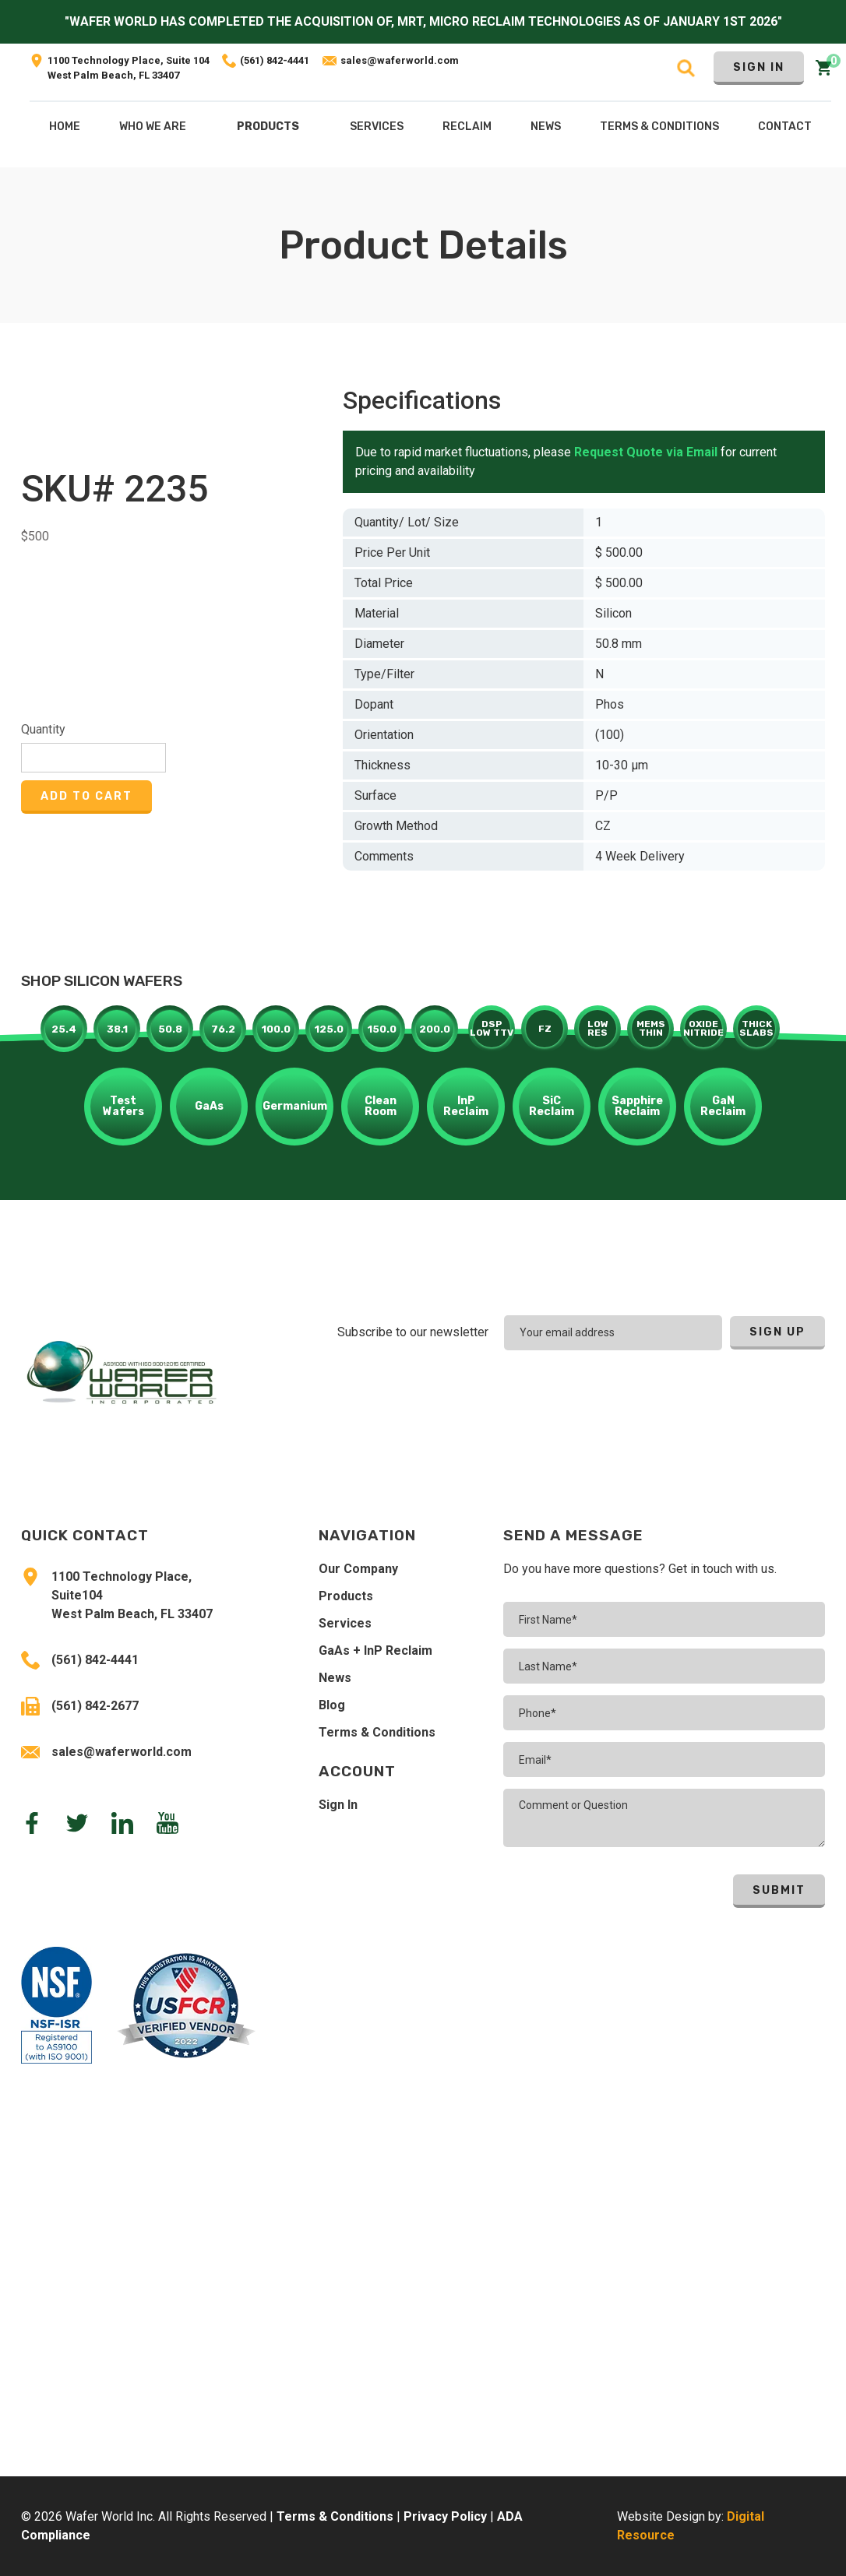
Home (64, 126)
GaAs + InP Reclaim (375, 1650)
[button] (268, 130)
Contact (785, 126)
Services (345, 1623)
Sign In (758, 67)
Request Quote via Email (645, 452)
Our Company (358, 1568)
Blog (332, 1705)
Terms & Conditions (377, 1732)
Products (268, 126)
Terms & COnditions (659, 126)
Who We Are (152, 126)
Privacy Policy (445, 2516)
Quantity (43, 729)
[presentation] (723, 1393)
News (335, 1677)
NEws (546, 126)
